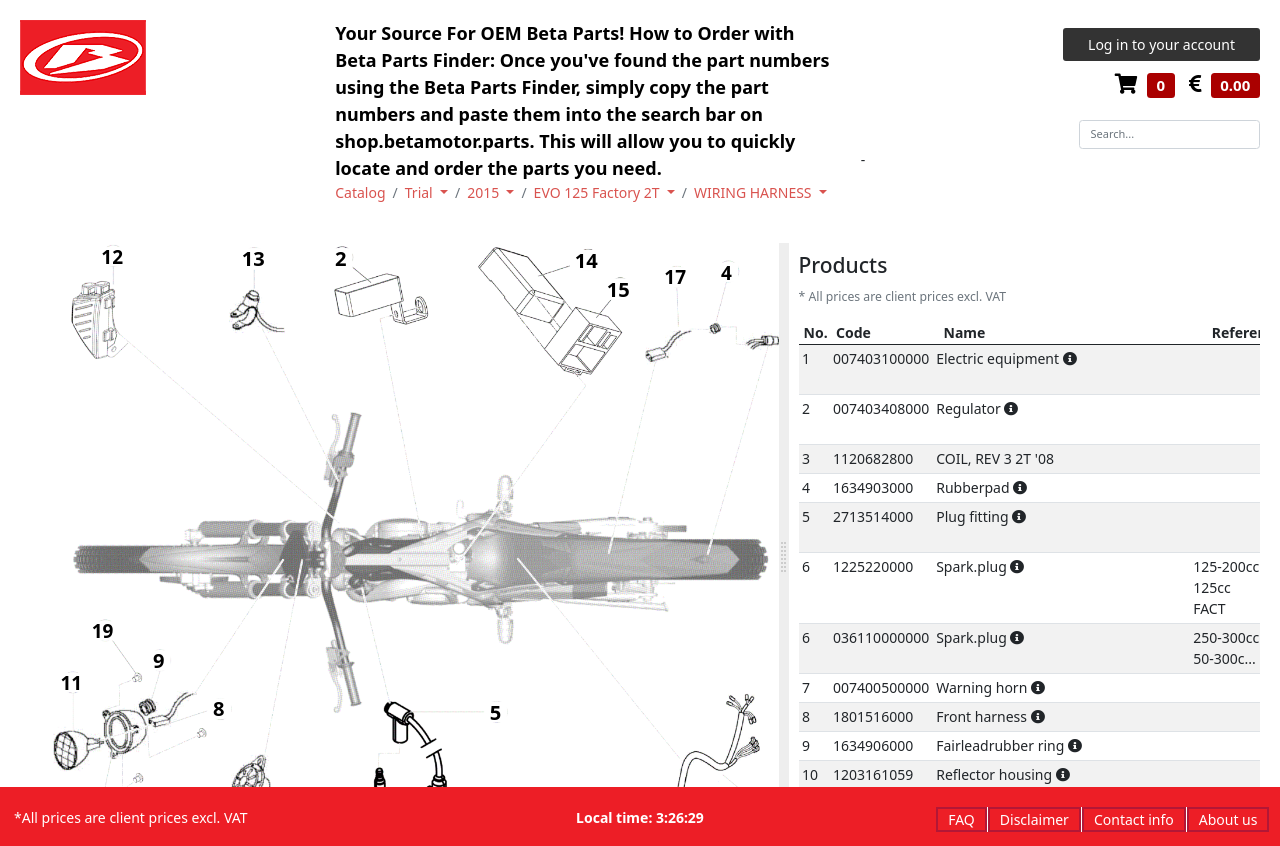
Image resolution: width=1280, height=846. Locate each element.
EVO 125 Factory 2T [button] (599, 192)
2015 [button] (485, 192)
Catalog (360, 192)
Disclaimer (1034, 819)
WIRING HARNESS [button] (754, 192)
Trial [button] (421, 192)
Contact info (1134, 819)
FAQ (961, 819)
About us (1228, 819)
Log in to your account (1161, 44)
